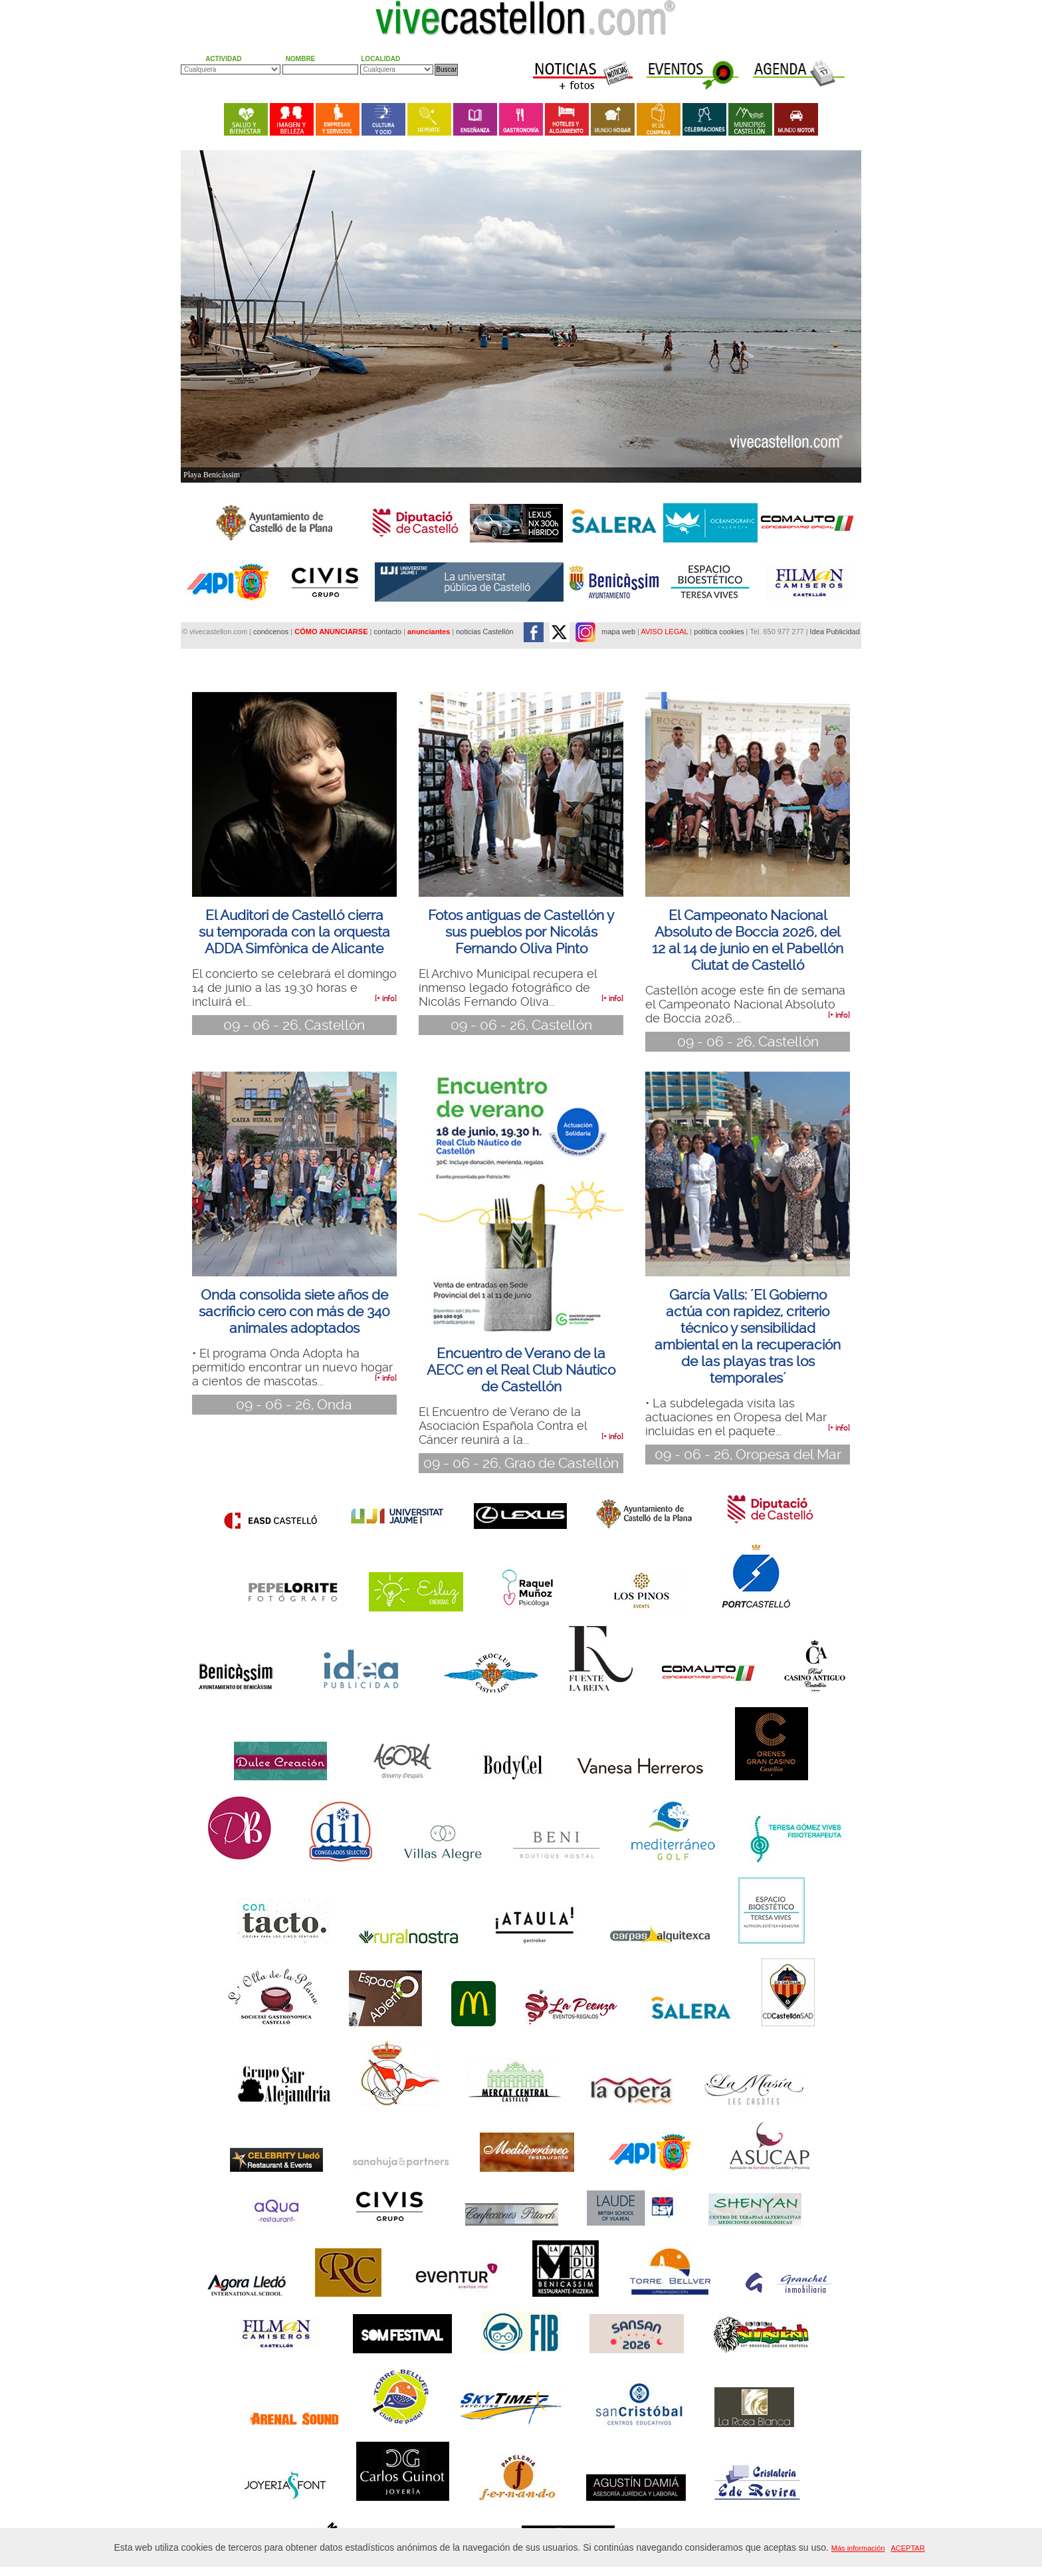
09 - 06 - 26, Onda (294, 1405)
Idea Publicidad (835, 632)
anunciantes (428, 632)
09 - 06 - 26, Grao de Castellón (521, 1463)
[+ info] (386, 999)
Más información (858, 2548)
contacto (387, 632)
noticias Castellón (484, 632)
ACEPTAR (907, 2548)
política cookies (719, 632)
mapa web (618, 632)
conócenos (271, 632)
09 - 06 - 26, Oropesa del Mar (748, 1455)
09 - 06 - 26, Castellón (294, 1025)
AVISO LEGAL (664, 632)
